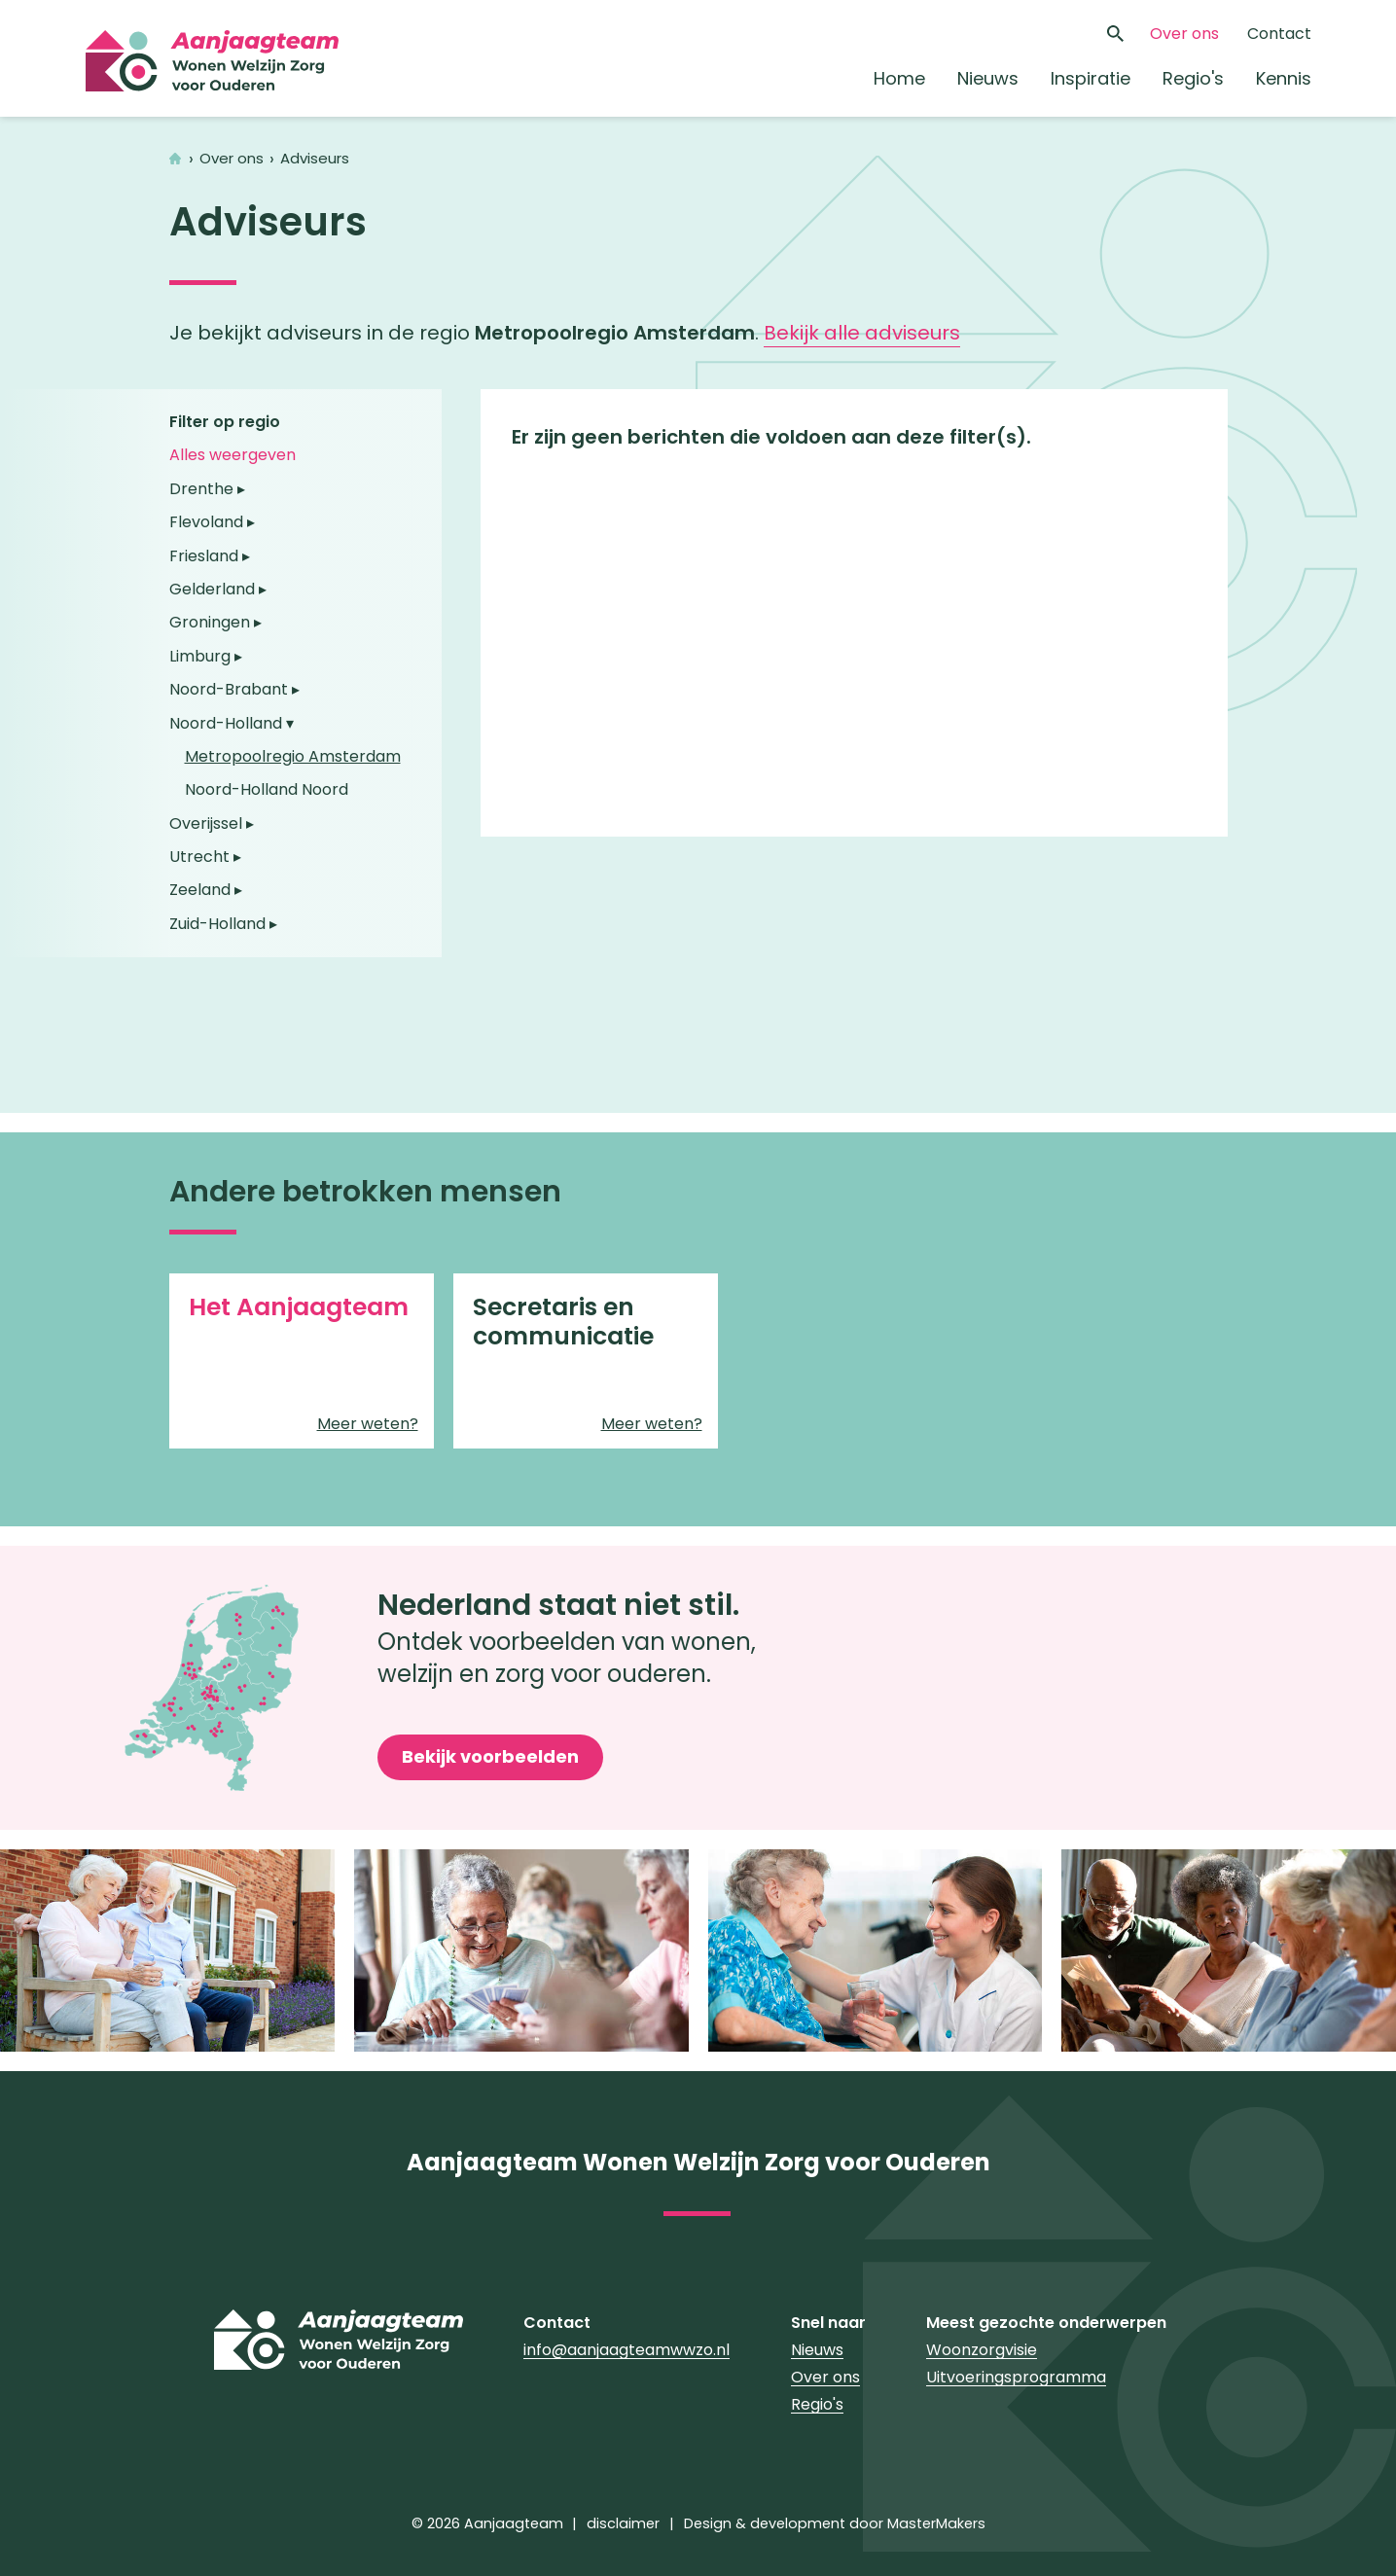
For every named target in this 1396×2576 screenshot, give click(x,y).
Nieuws (988, 78)
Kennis (1283, 78)
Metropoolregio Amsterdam (293, 756)
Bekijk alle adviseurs (862, 332)
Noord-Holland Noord (266, 789)
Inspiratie (1090, 78)
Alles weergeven (232, 455)
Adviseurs (314, 158)
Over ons (1184, 33)
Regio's (1193, 78)
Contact (1279, 33)
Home (899, 78)
